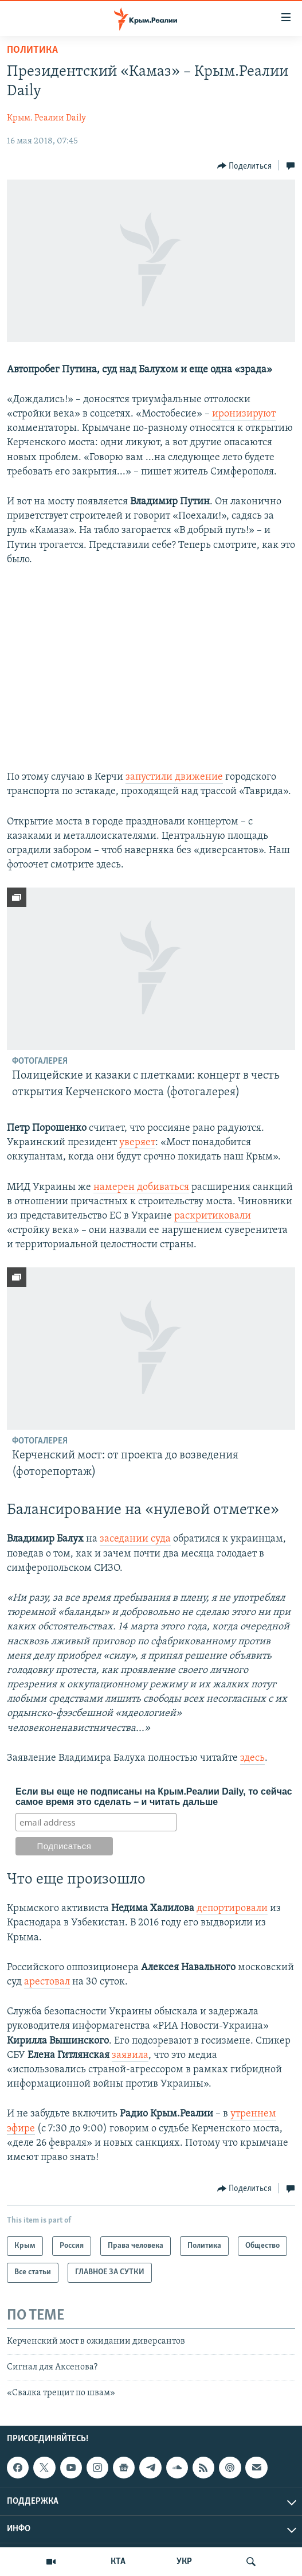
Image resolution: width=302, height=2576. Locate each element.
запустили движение (174, 777)
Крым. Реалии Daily (46, 118)
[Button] (244, 165)
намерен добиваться (141, 1187)
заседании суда (135, 1539)
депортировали (232, 1908)
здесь (252, 1758)
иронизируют (244, 413)
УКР (184, 2561)
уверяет (137, 1142)
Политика (32, 50)
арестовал (47, 1981)
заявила (130, 2055)
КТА (118, 2561)
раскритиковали (212, 1216)
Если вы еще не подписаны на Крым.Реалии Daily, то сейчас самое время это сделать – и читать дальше (153, 1797)
